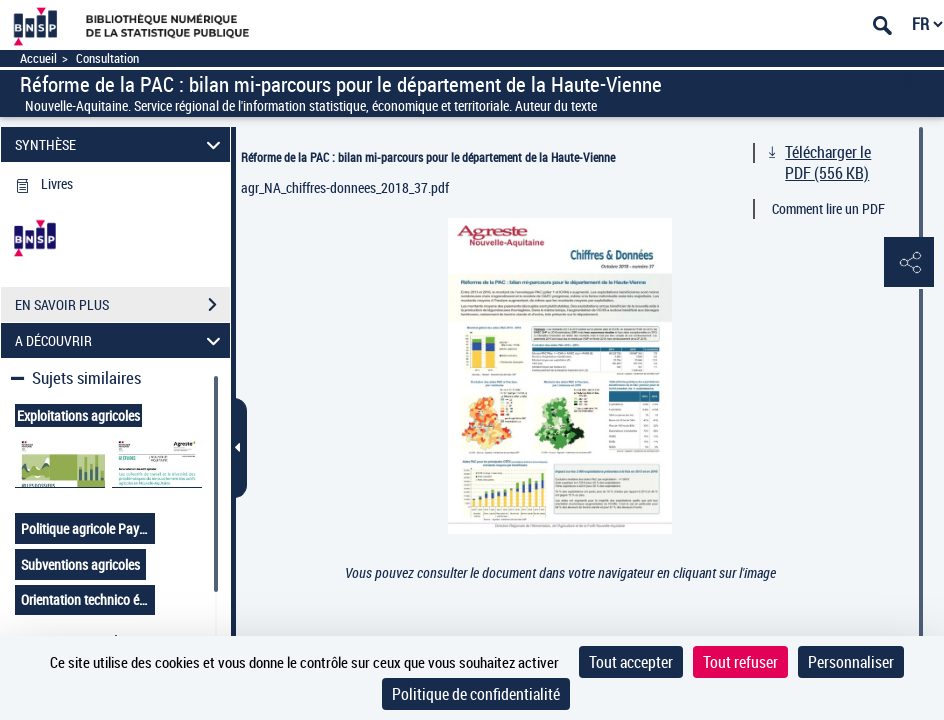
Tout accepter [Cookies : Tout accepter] (631, 662)
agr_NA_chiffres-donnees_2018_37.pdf (345, 187)
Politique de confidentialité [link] (476, 694)
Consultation (107, 58)
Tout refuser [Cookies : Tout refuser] (740, 662)
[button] (909, 263)
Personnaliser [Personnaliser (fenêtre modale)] (851, 662)
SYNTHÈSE (121, 144)
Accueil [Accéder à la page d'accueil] (38, 58)
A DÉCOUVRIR (121, 340)
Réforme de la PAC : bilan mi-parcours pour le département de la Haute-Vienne (428, 157)
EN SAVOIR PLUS (122, 305)
